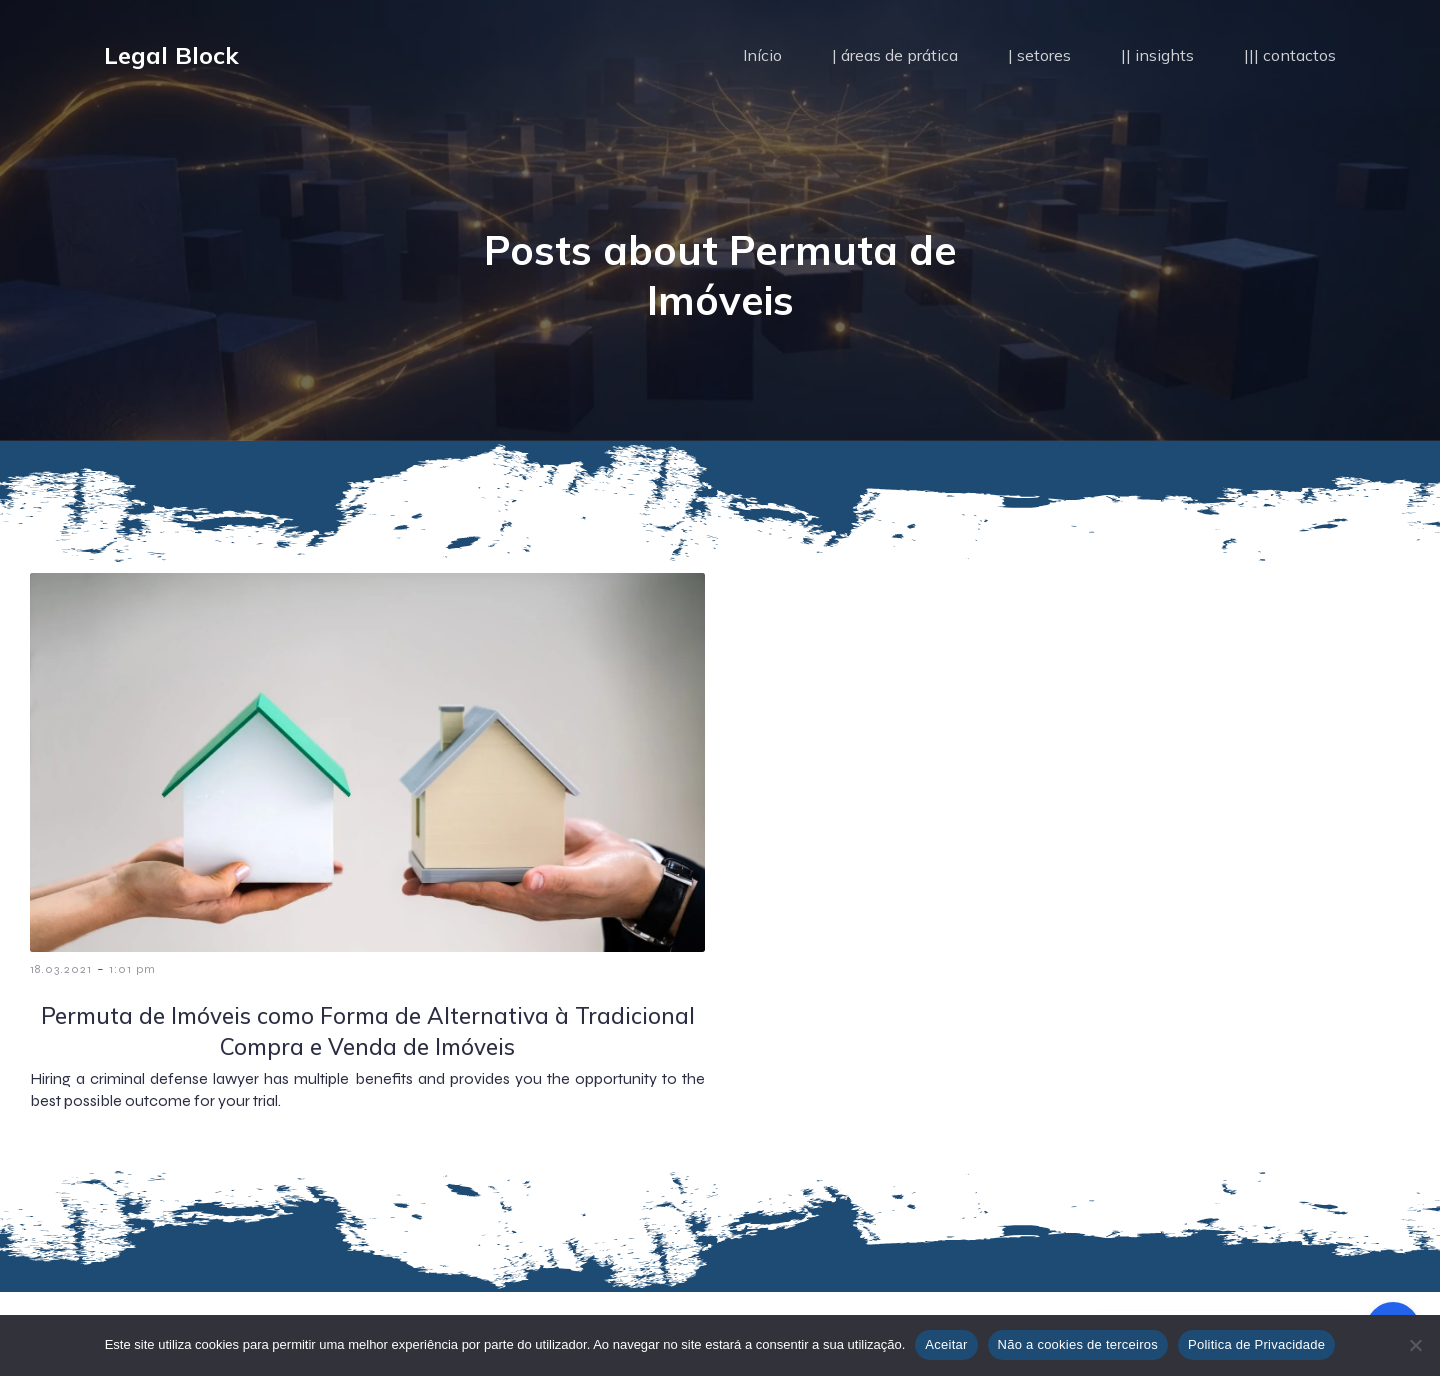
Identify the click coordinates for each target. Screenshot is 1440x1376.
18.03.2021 (61, 969)
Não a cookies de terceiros (1078, 1344)
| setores (1039, 55)
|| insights (1157, 55)
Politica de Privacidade (1256, 1344)
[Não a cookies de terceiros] (1415, 1345)
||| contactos (1290, 55)
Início (762, 55)
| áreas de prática (895, 55)
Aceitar (946, 1344)
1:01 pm (132, 969)
